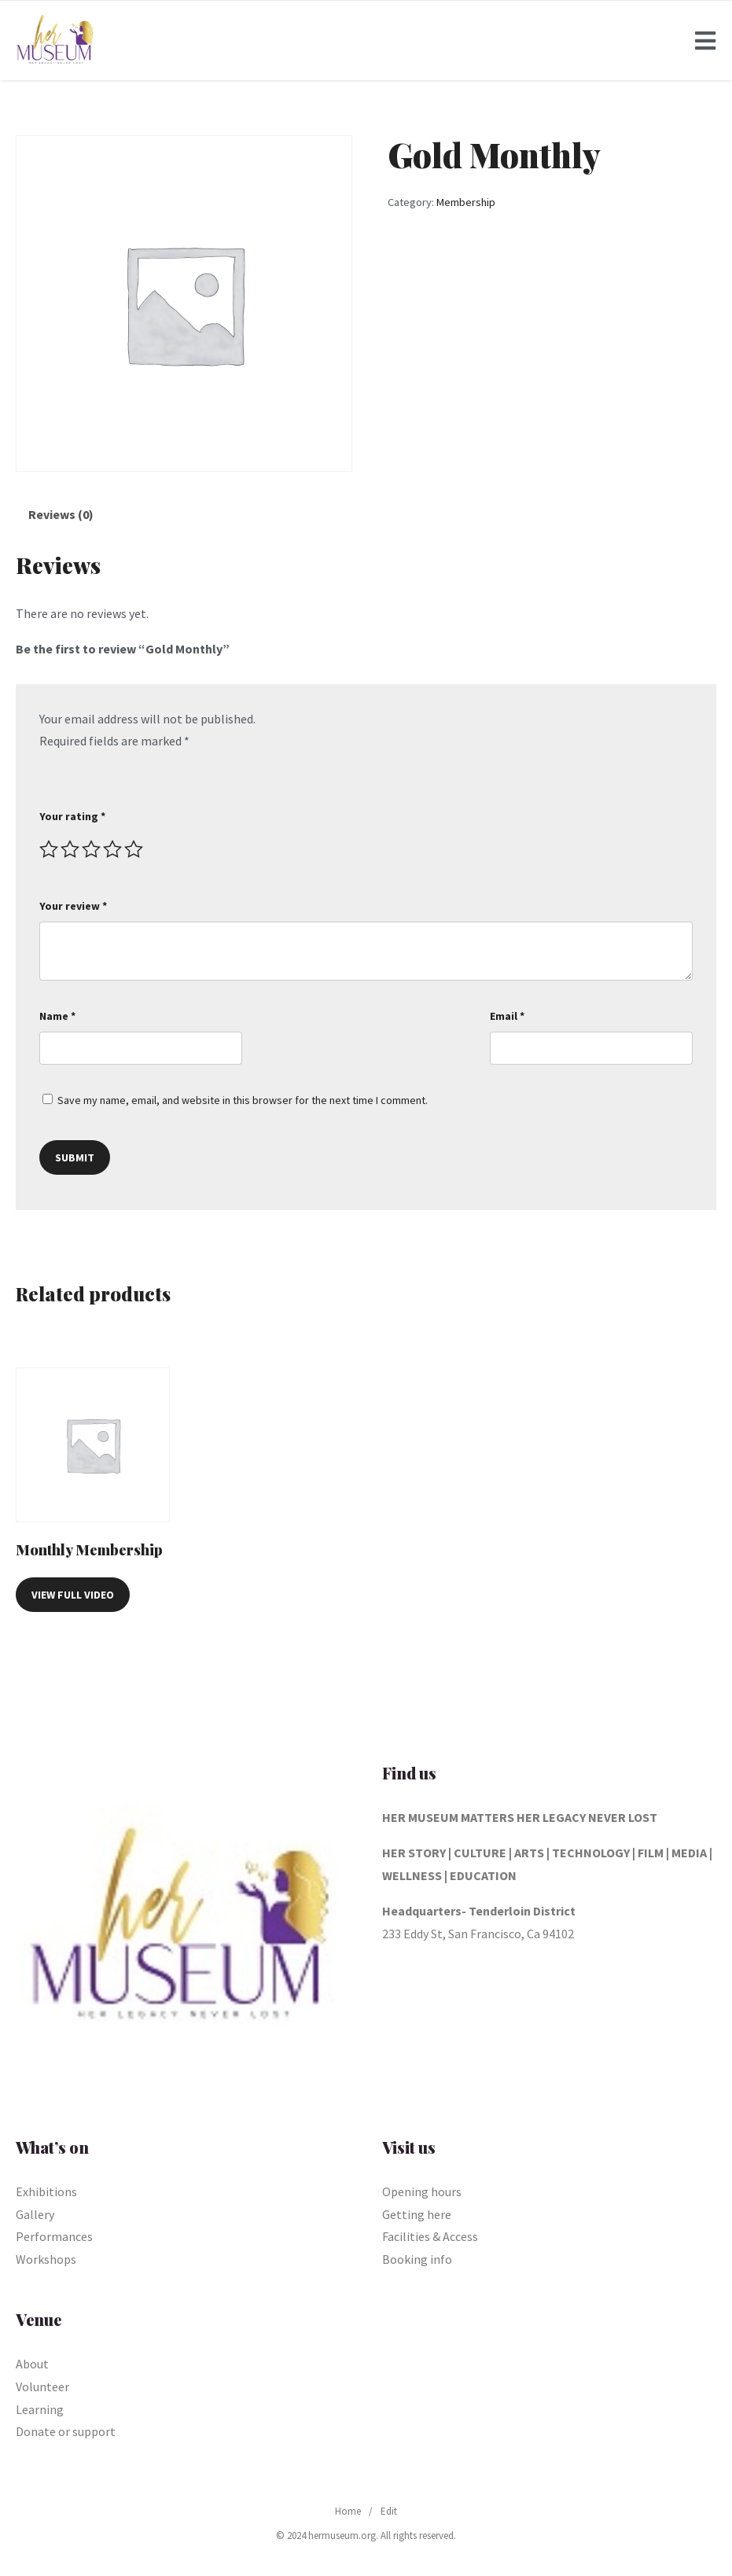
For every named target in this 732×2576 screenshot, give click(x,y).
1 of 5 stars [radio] (48, 849)
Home (348, 2511)
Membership (465, 202)
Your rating (72, 816)
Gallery (35, 2214)
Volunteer (42, 2386)
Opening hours (422, 2191)
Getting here (416, 2214)
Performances (54, 2236)
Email (507, 1016)
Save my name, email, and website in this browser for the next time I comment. (242, 1100)
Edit (389, 2511)
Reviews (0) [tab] (61, 514)
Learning (40, 2409)
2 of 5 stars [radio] (70, 849)
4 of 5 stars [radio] (112, 849)
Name (57, 1016)
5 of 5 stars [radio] (133, 849)
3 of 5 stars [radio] (91, 849)
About (32, 2364)
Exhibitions (46, 2191)
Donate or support (66, 2431)
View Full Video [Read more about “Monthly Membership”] (72, 1595)
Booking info (417, 2259)
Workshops (46, 2259)
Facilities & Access (430, 2236)
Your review (73, 906)
